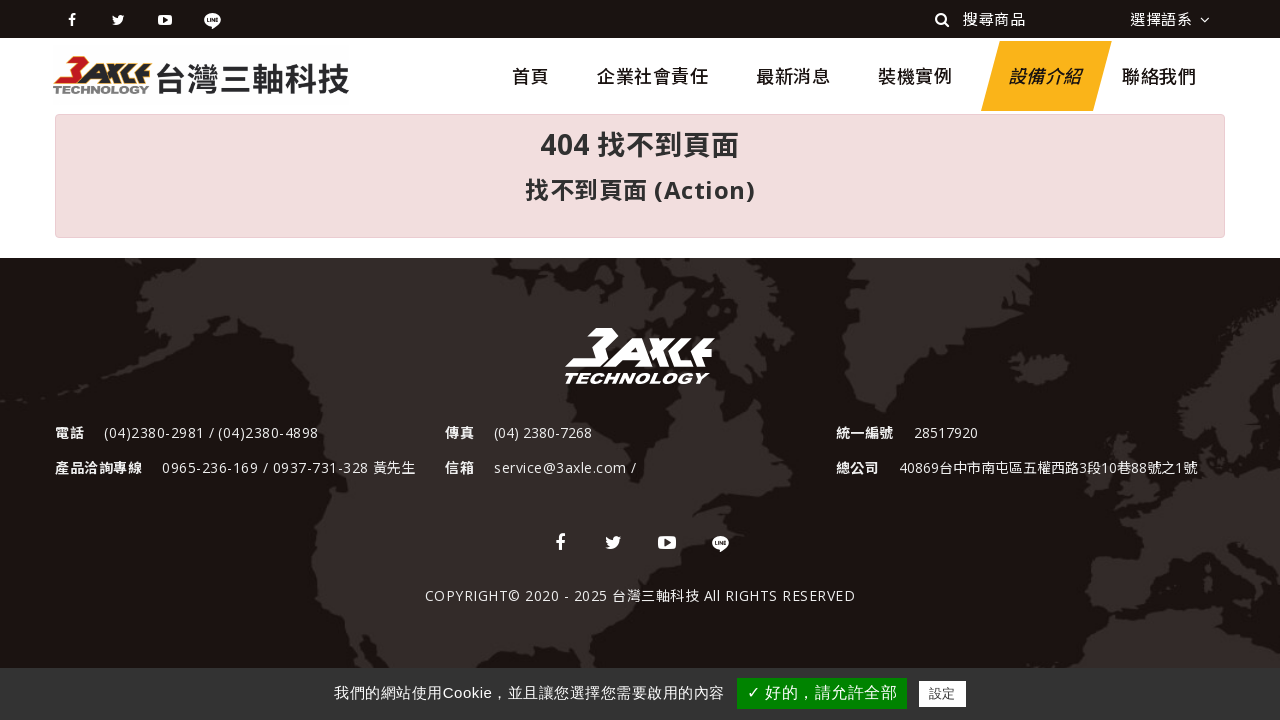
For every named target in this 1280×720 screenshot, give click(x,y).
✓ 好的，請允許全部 (822, 692)
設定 (942, 693)
